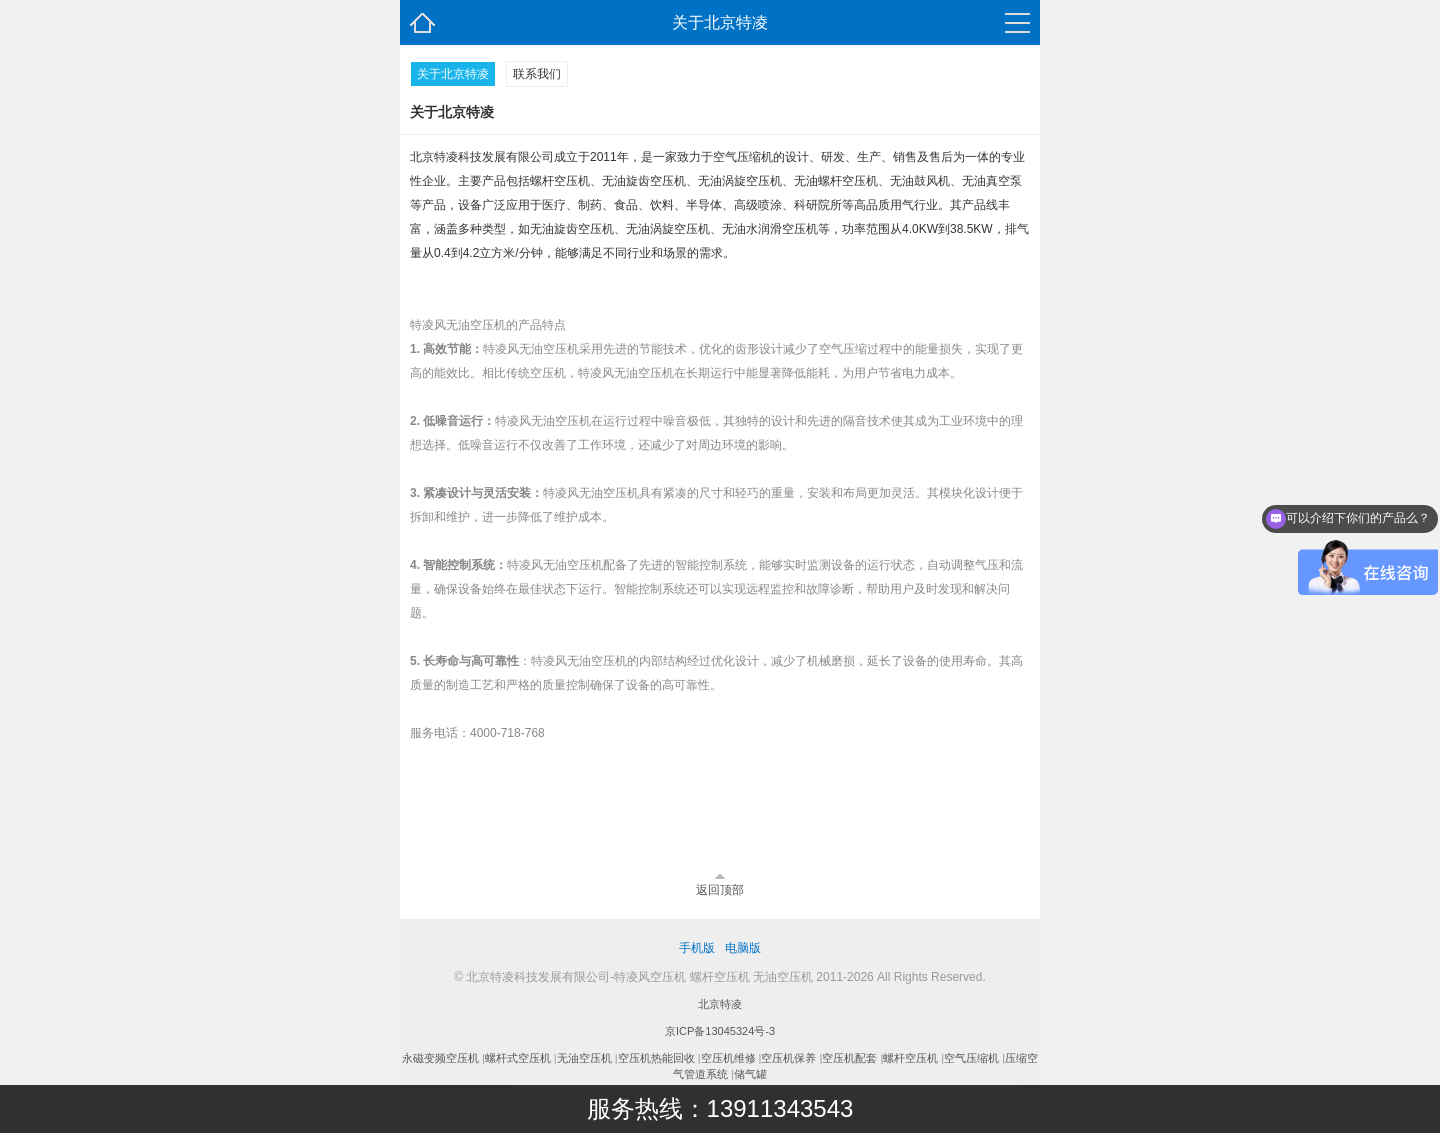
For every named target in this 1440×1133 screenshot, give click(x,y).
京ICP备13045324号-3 (720, 1031)
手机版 (697, 948)
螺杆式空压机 (518, 1058)
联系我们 (537, 74)
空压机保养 (788, 1058)
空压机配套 (849, 1058)
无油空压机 (584, 1058)
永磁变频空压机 (440, 1058)
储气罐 (750, 1074)
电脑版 (743, 948)
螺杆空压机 (910, 1058)
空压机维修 (728, 1058)
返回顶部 (720, 890)
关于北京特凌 (453, 74)
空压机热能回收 (656, 1058)
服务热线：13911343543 (720, 1108)
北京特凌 (720, 1004)
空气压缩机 (971, 1058)
